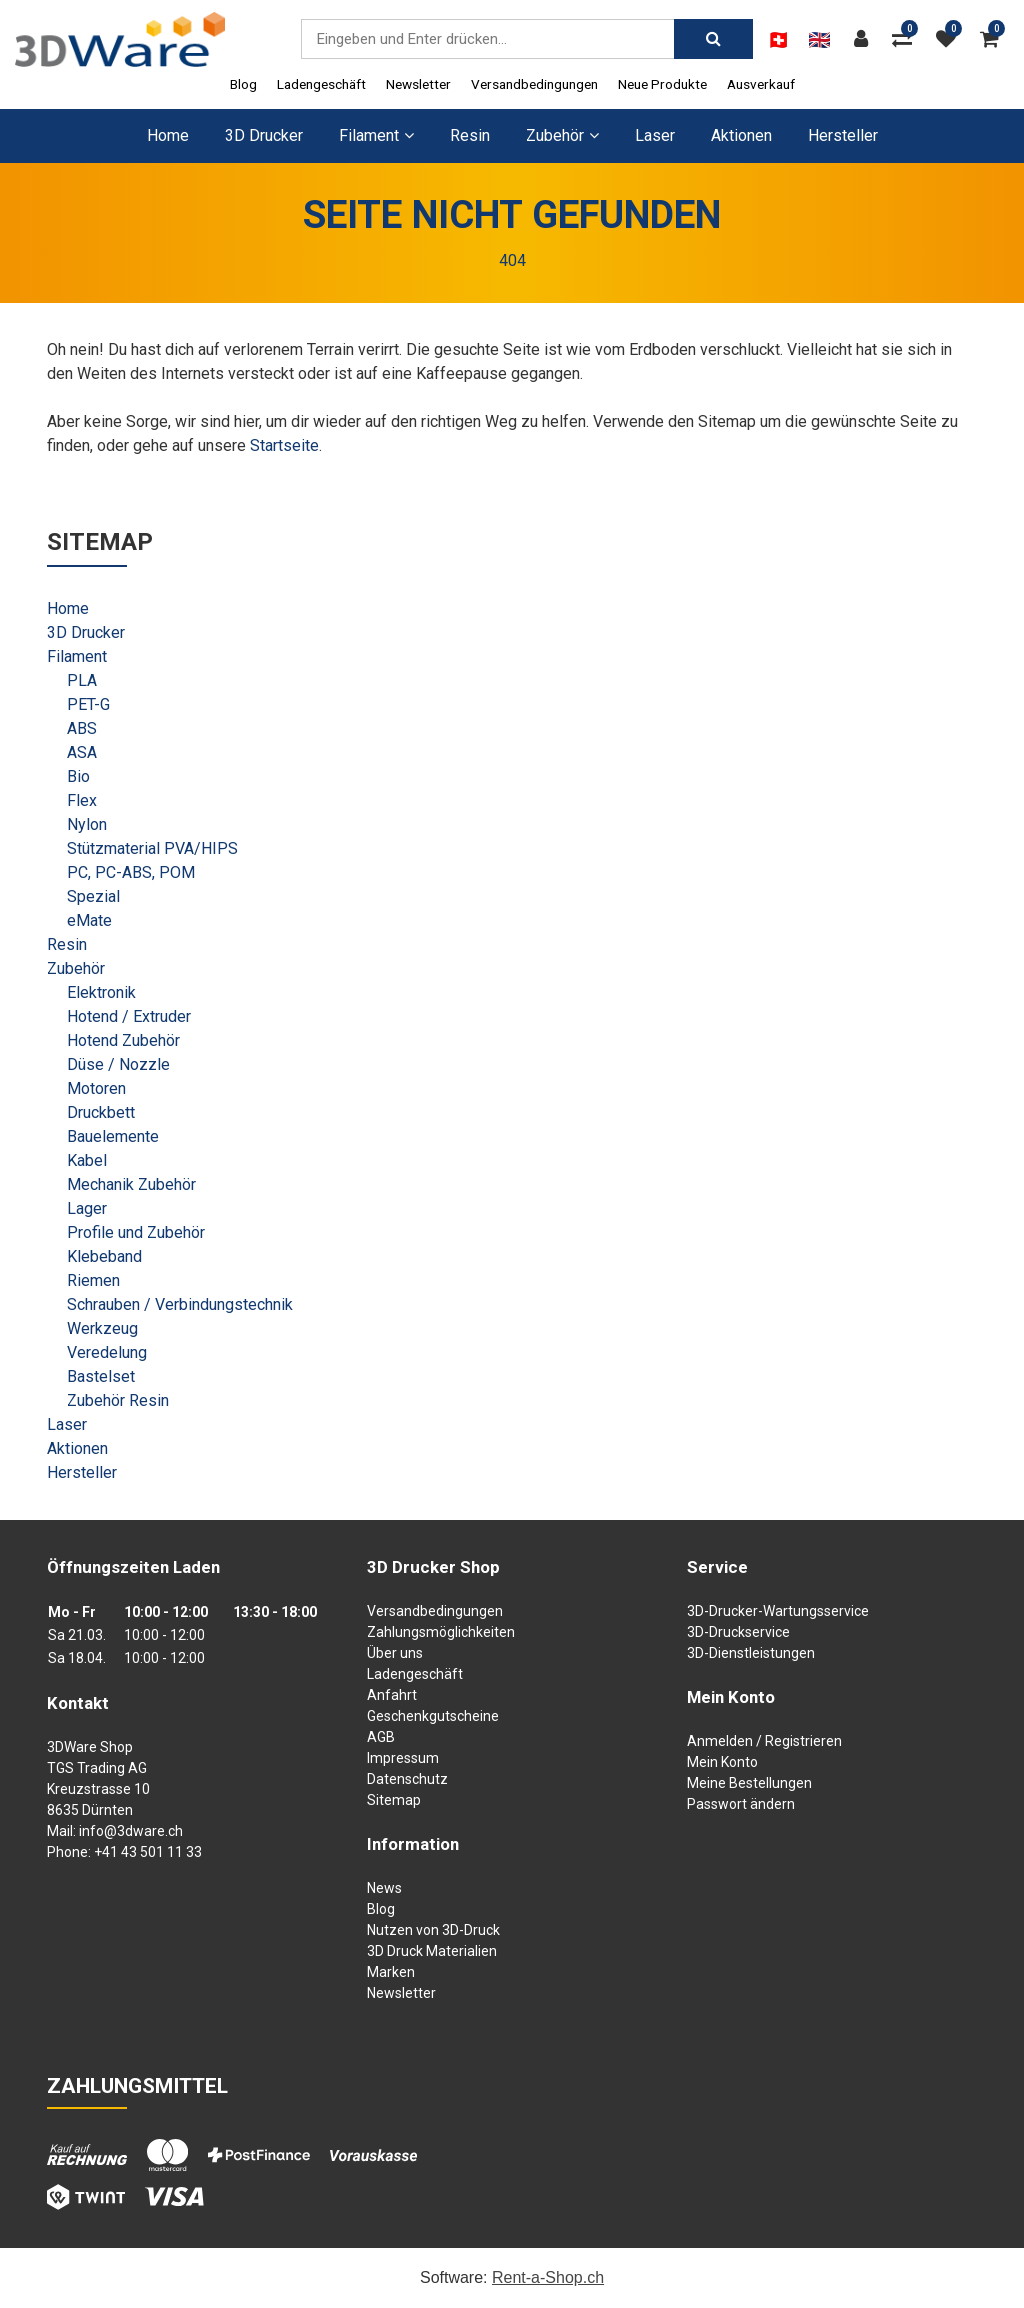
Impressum (403, 1758)
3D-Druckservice (738, 1632)
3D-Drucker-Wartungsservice (778, 1611)
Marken (391, 1972)
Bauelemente (113, 1136)
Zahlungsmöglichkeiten (441, 1632)
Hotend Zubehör (123, 1040)
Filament (77, 656)
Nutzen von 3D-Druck (433, 1930)
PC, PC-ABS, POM (131, 872)
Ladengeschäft (321, 84)
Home (168, 135)
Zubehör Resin (118, 1400)
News (384, 1888)
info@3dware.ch (131, 1831)
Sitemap (394, 1800)
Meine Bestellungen (749, 1783)
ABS (82, 728)
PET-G (88, 704)
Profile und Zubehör (136, 1232)
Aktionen (741, 135)
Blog (243, 84)
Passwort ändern (741, 1804)
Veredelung (107, 1352)
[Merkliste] (951, 39)
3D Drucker (264, 135)
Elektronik (101, 992)
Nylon (87, 824)
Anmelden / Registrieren (764, 1741)
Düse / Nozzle (118, 1064)
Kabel (87, 1160)
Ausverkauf (761, 84)
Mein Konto (722, 1762)
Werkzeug (102, 1328)
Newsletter (418, 84)
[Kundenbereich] (866, 39)
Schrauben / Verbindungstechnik (180, 1304)
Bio (78, 776)
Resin (470, 135)
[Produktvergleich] (907, 39)
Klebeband (104, 1256)
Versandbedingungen (534, 84)
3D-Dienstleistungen (751, 1653)
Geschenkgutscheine (433, 1716)
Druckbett (101, 1112)
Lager (87, 1208)
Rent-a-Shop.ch (548, 2277)
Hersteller (843, 135)
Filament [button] (376, 135)
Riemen (93, 1280)
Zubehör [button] (562, 135)
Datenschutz (407, 1779)
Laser (655, 135)
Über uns (395, 1653)
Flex (82, 800)
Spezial (93, 896)
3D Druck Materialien (432, 1951)
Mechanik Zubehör (131, 1184)
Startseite (284, 445)
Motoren (96, 1088)
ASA (82, 752)
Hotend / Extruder (129, 1016)
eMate (89, 920)
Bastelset (101, 1376)
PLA (82, 680)
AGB (381, 1737)
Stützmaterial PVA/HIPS (152, 848)
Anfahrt (392, 1695)
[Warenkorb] (994, 39)
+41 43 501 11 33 (148, 1852)
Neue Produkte (662, 84)
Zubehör (76, 968)
